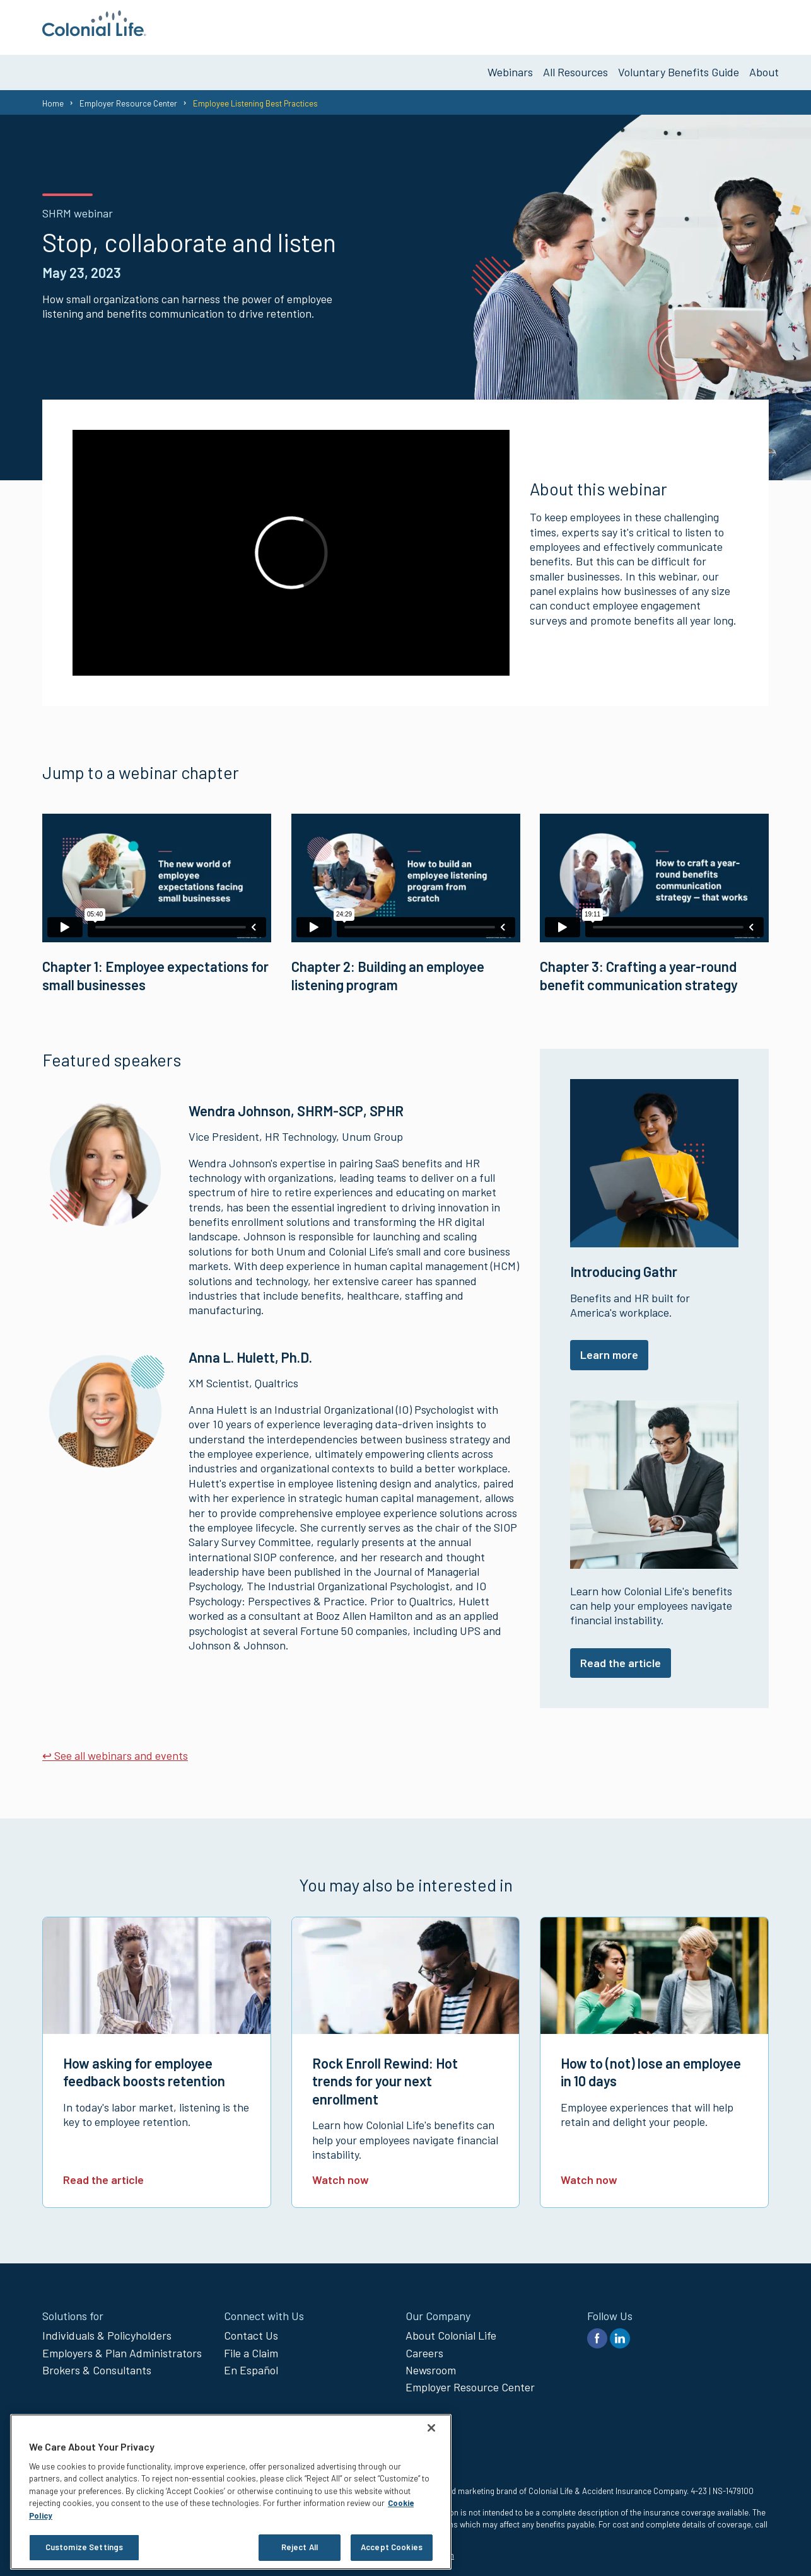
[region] (231, 2492)
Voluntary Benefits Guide (678, 67)
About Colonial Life (450, 2330)
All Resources (575, 67)
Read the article (620, 1657)
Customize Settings (84, 2547)
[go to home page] (94, 32)
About (764, 67)
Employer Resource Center (128, 98)
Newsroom (430, 2365)
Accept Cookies (392, 2547)
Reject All (299, 2547)
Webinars (510, 67)
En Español (251, 2365)
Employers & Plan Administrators (122, 2347)
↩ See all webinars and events (115, 1750)
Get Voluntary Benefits (715, 25)
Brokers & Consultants (96, 2365)
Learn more (609, 1349)
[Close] (431, 2428)
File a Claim (251, 2347)
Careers (424, 2347)
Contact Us (251, 2330)
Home (53, 98)
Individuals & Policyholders (107, 2330)
